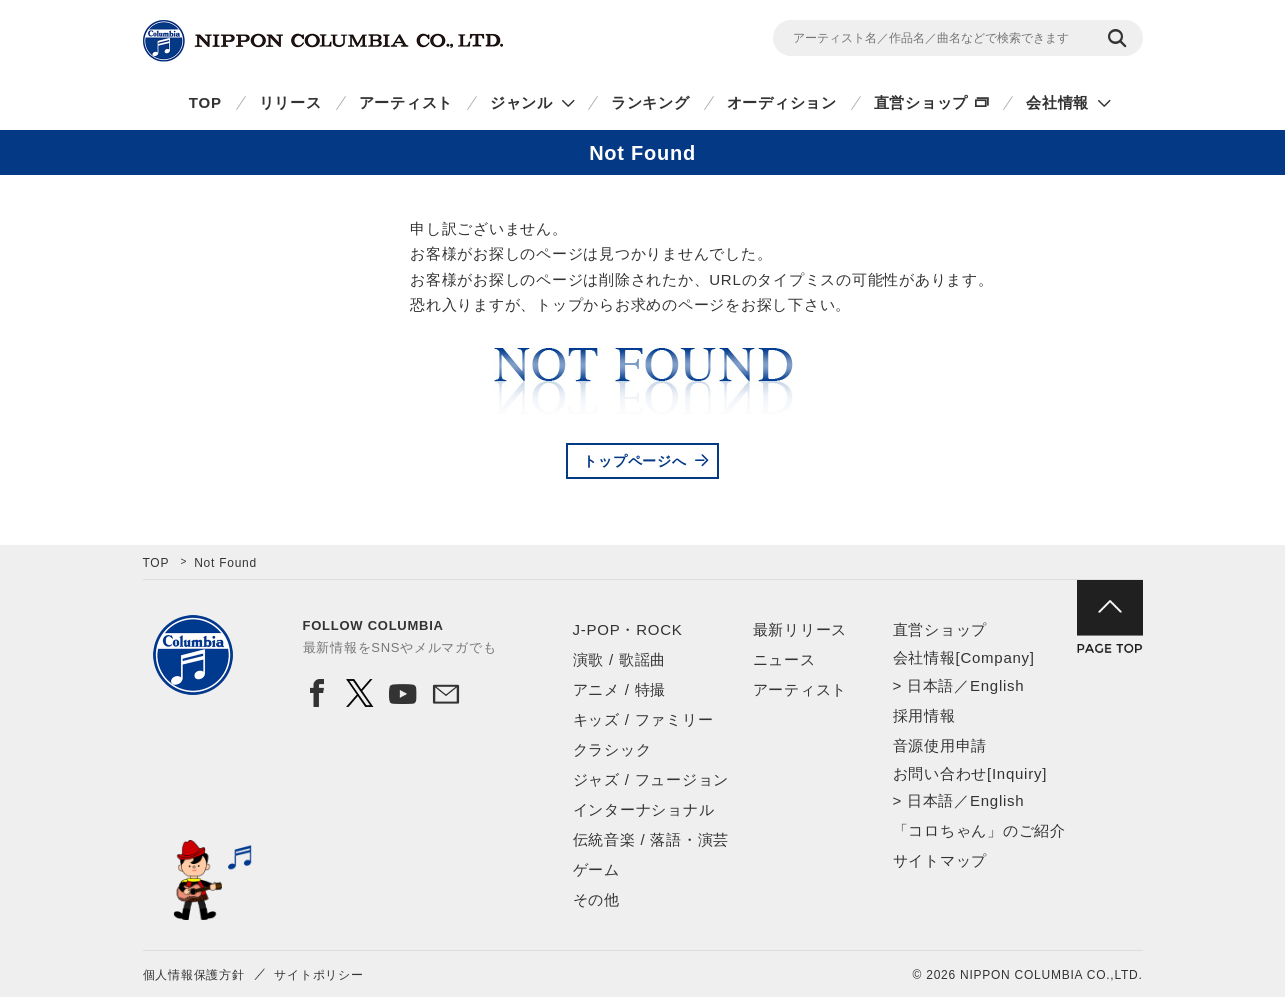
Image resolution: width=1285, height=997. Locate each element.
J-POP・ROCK (628, 629)
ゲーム (596, 869)
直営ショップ (921, 102)
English (997, 685)
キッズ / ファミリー (643, 719)
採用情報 (924, 715)
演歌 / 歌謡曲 (620, 659)
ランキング (650, 102)
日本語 (930, 685)
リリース (290, 102)
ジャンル (521, 102)
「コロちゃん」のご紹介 (979, 830)
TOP (205, 102)
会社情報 (1057, 102)
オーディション (782, 102)
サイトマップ (940, 860)
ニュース (784, 659)
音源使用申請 (940, 745)
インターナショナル (644, 809)
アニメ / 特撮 (620, 689)
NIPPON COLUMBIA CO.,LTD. (323, 41)
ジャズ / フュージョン (651, 779)
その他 (596, 899)
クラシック (612, 749)
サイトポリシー (318, 975)
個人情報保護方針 (194, 975)
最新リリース (800, 629)
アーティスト (406, 102)
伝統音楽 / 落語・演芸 (651, 839)
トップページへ (634, 461)
